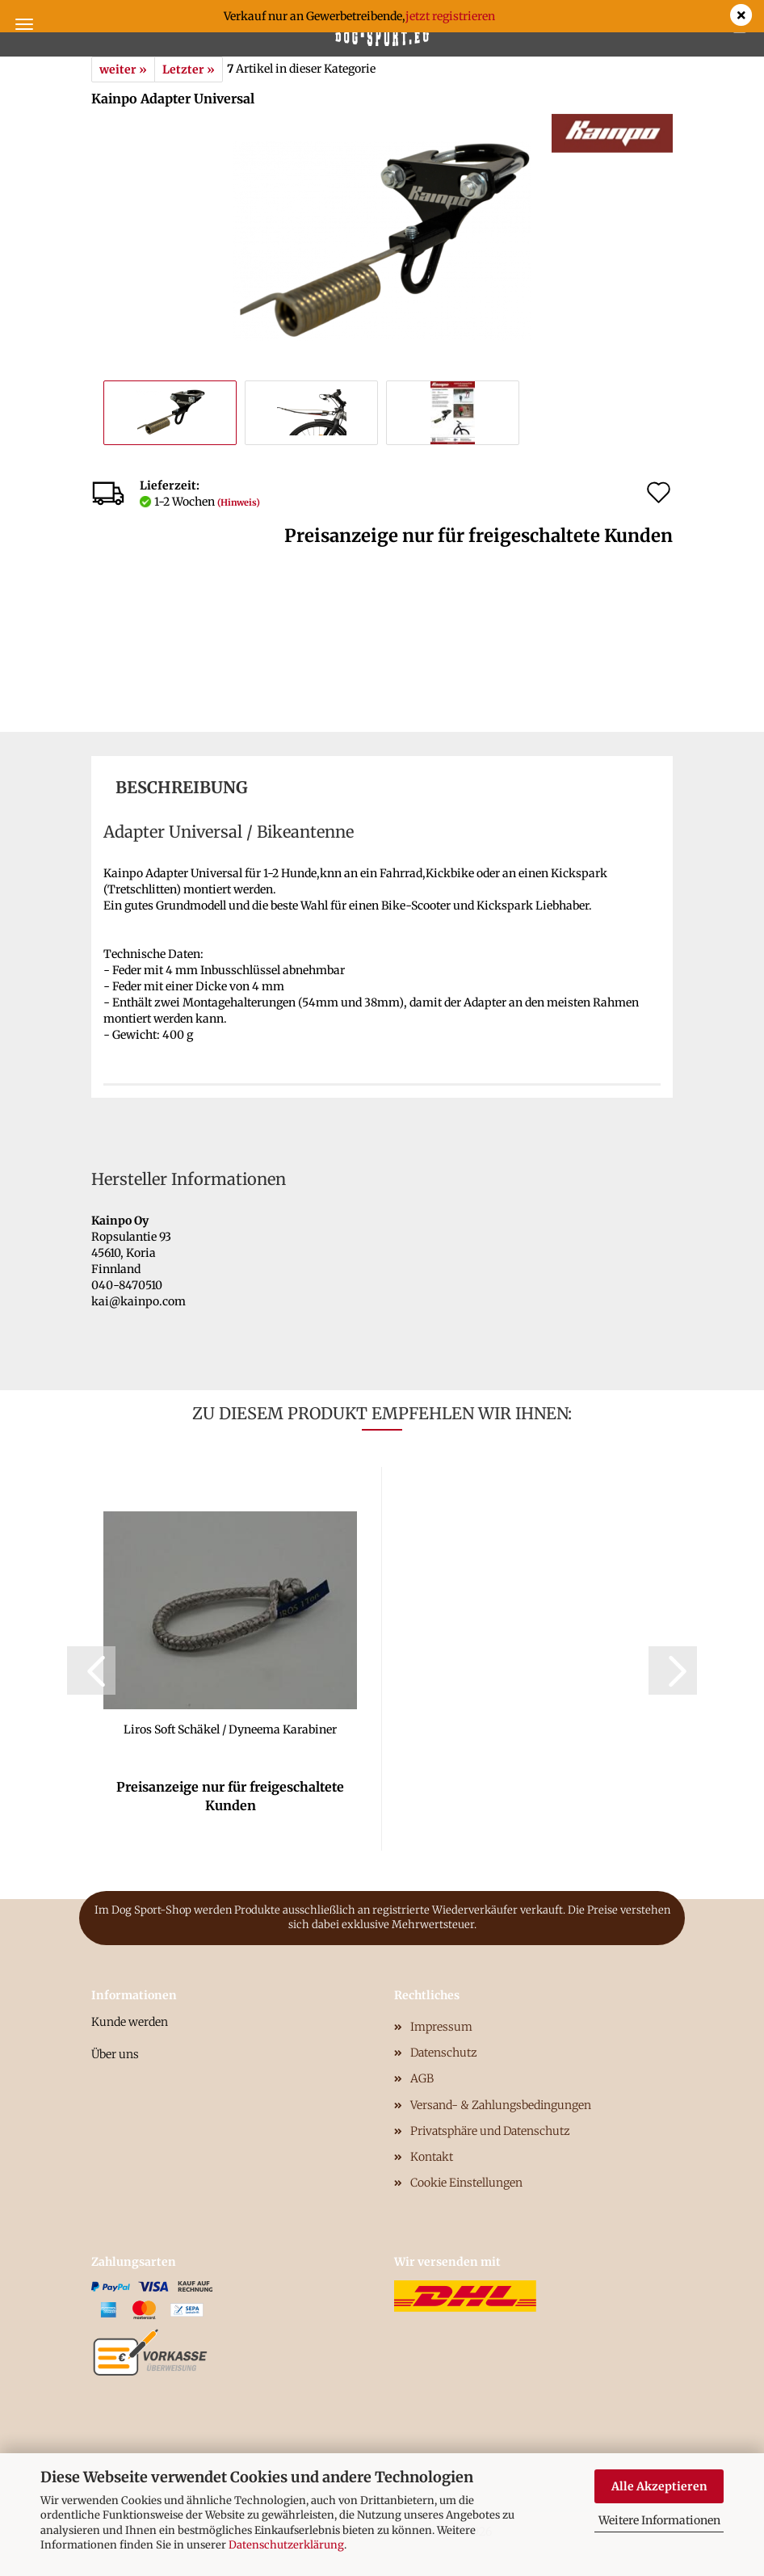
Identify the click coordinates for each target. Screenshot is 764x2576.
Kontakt (431, 2156)
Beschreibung (181, 787)
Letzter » (188, 69)
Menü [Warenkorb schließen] (24, 24)
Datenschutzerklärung (286, 2545)
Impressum (441, 2026)
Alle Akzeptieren (659, 2486)
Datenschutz (443, 2052)
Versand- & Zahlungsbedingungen (500, 2105)
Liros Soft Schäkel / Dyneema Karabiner (230, 1729)
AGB (422, 2078)
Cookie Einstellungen (466, 2182)
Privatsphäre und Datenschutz (490, 2131)
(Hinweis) (238, 502)
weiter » (123, 69)
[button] (91, 1670)
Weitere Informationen (659, 2520)
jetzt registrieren (450, 16)
